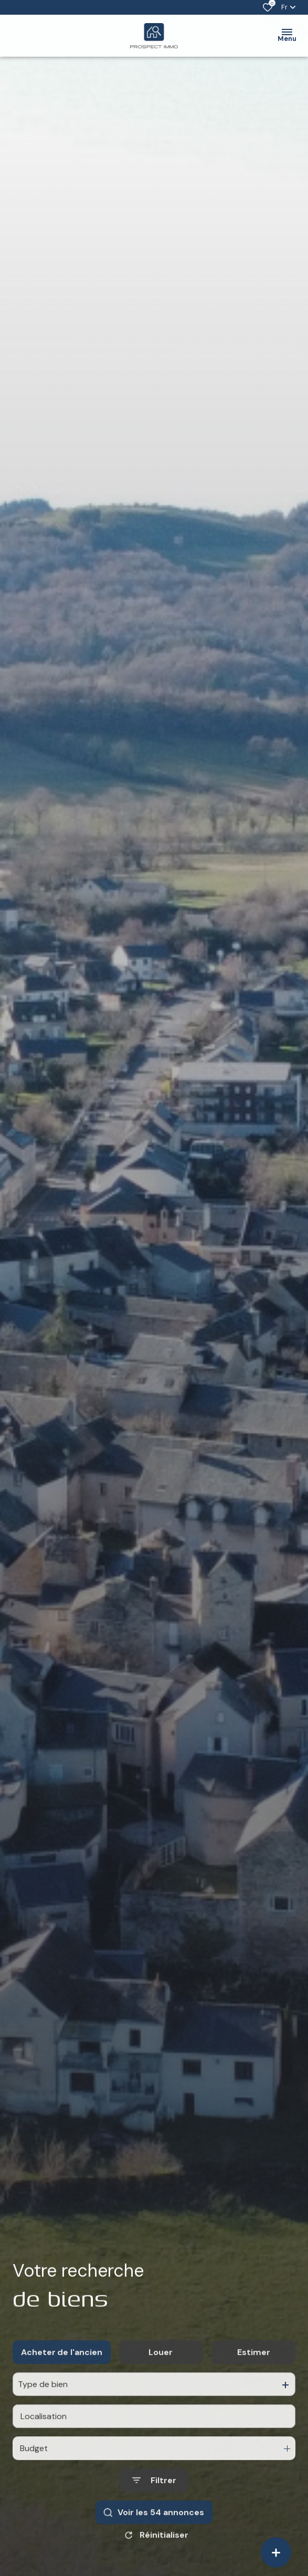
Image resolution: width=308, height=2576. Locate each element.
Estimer (253, 2374)
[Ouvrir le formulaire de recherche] (154, 2503)
